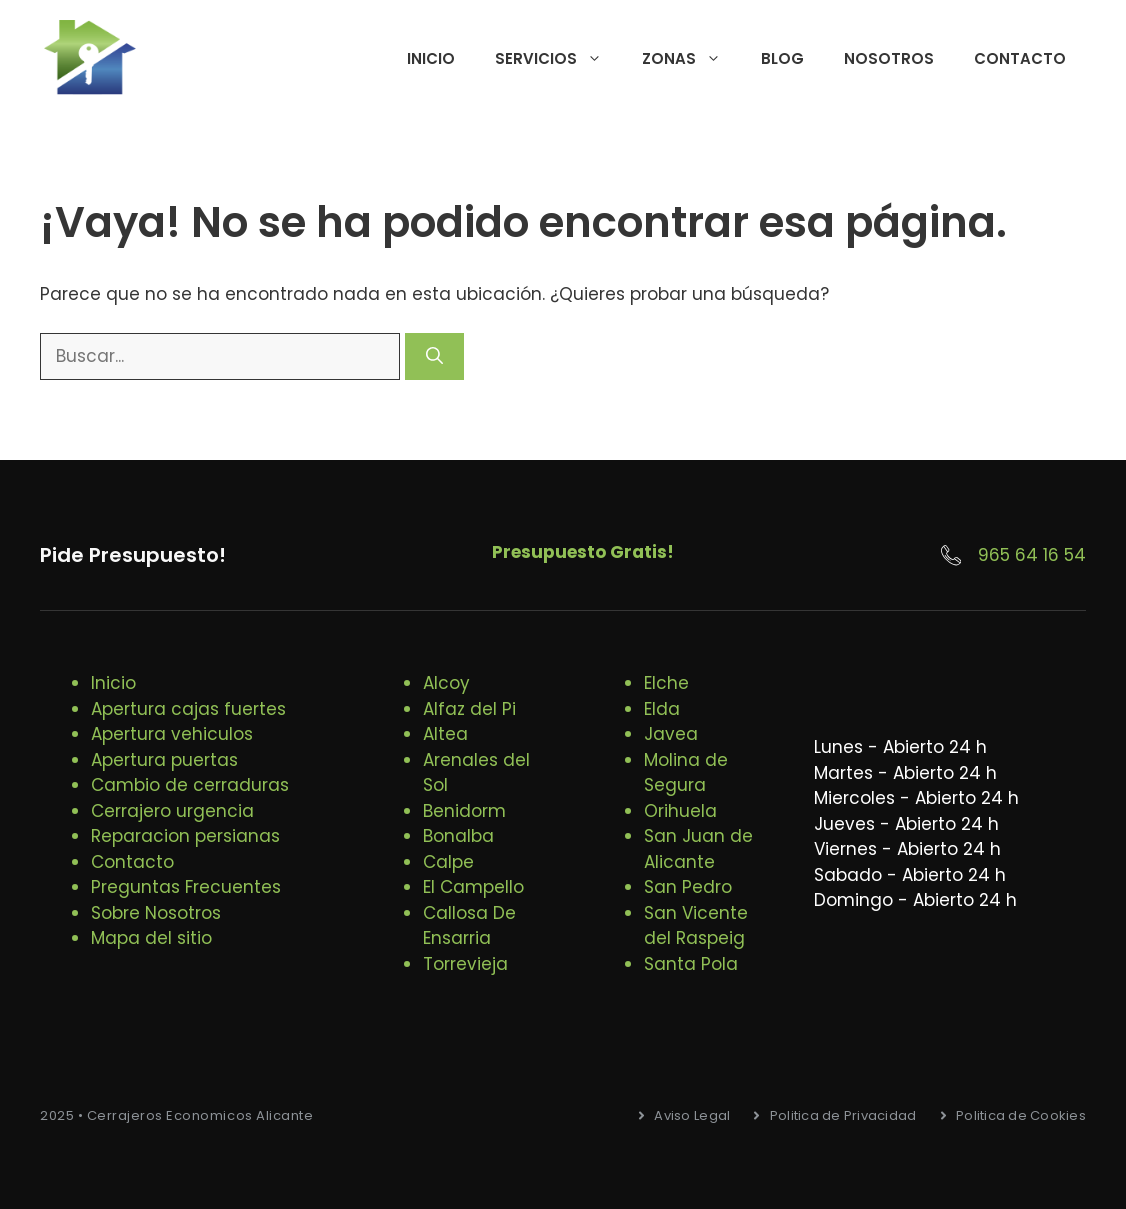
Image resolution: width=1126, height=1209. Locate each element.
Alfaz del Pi (469, 709)
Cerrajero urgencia (172, 811)
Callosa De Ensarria (469, 926)
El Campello (473, 887)
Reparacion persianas (185, 836)
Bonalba (458, 836)
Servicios (558, 59)
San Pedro (688, 887)
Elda (662, 709)
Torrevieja (465, 964)
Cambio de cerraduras (190, 785)
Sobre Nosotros (156, 913)
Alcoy (446, 683)
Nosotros (889, 58)
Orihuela (680, 811)
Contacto (1020, 58)
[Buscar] (434, 357)
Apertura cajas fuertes (188, 709)
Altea (445, 734)
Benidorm (464, 811)
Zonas (691, 59)
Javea (671, 734)
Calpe (448, 862)
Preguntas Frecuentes (186, 887)
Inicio (431, 58)
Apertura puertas (164, 760)
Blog (782, 58)
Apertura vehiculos (172, 734)
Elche (666, 683)
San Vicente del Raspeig (696, 926)
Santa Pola (691, 964)
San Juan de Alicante (698, 849)
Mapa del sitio (151, 938)
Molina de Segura (686, 773)
